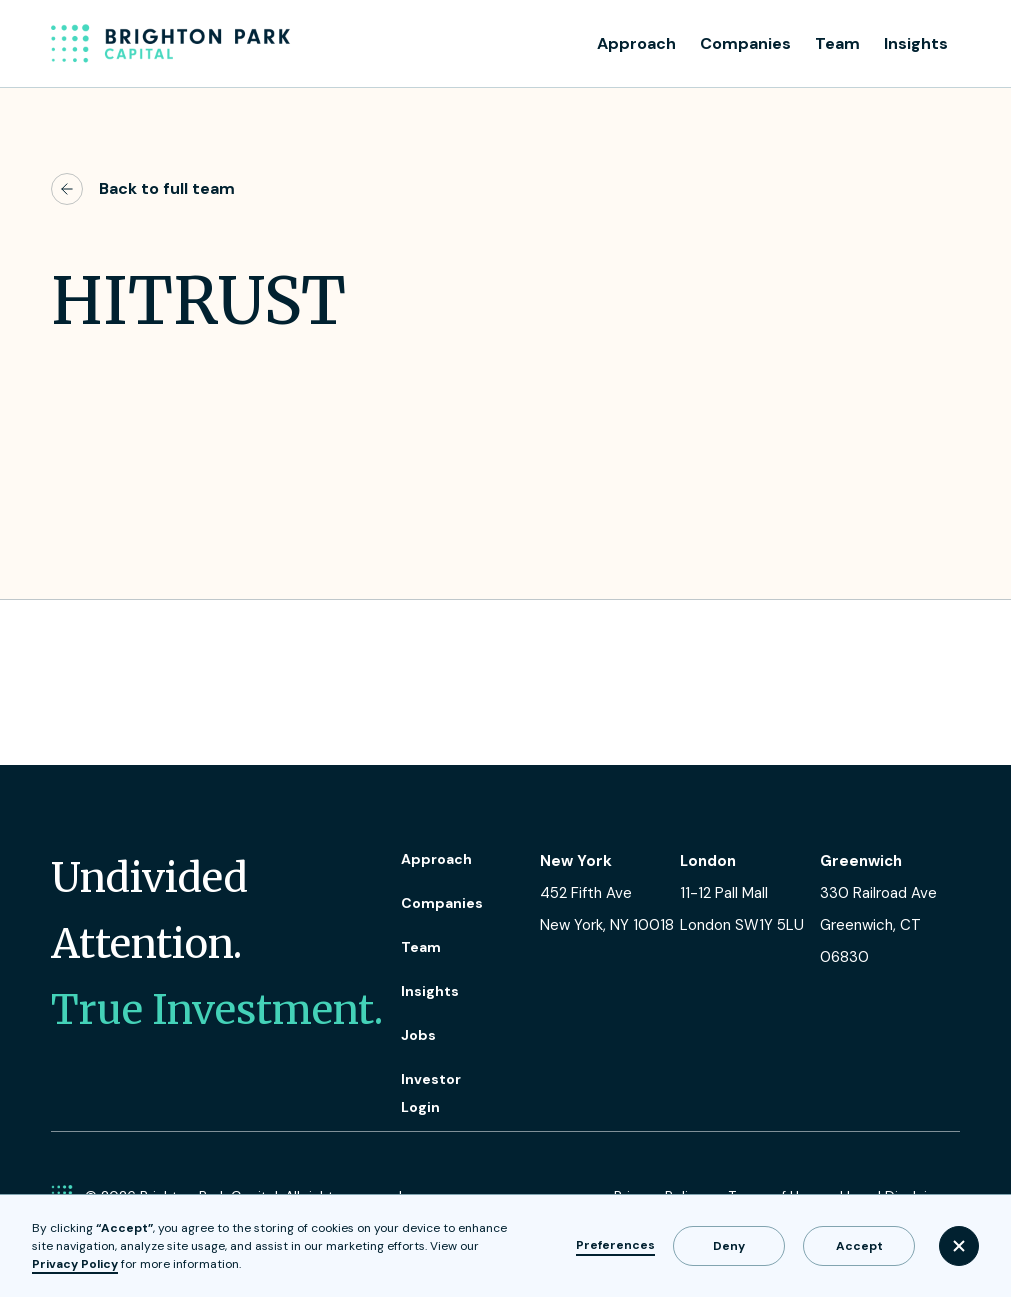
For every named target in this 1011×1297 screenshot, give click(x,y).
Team (837, 43)
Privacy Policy (75, 1264)
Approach (636, 43)
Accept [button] (859, 1246)
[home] (171, 44)
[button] (959, 1246)
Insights (916, 43)
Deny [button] (729, 1246)
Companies (745, 43)
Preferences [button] (615, 1245)
